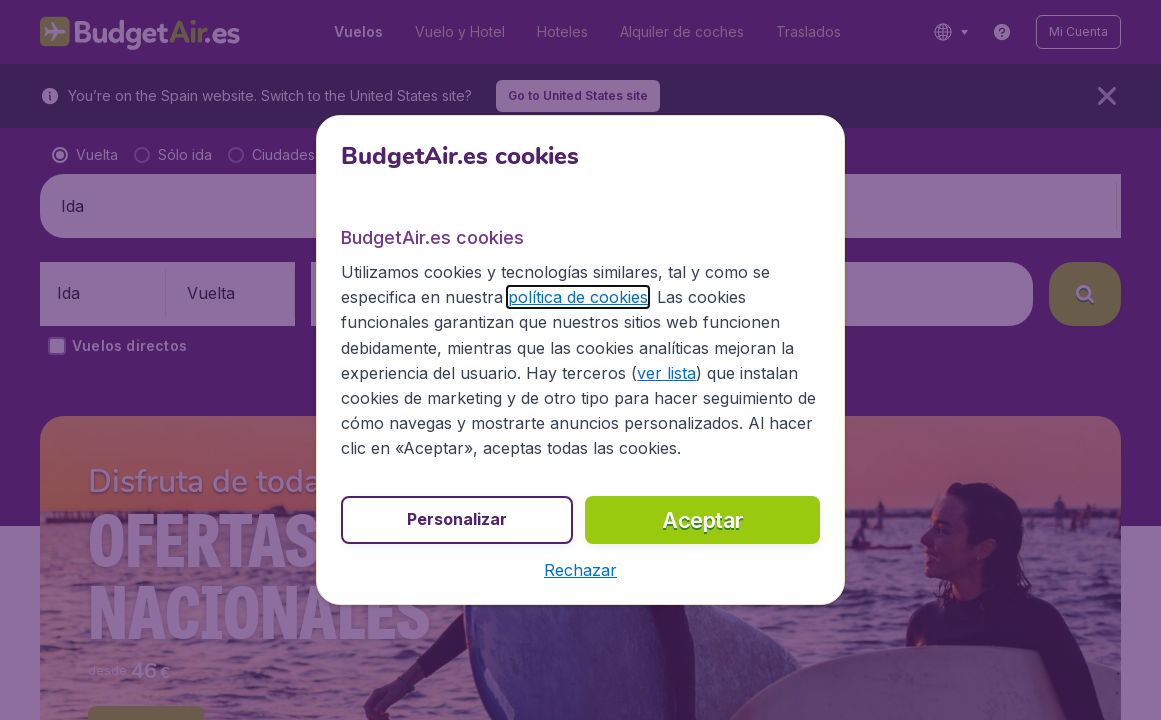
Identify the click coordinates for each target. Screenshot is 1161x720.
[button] (580, 570)
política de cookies (578, 297)
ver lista (666, 373)
